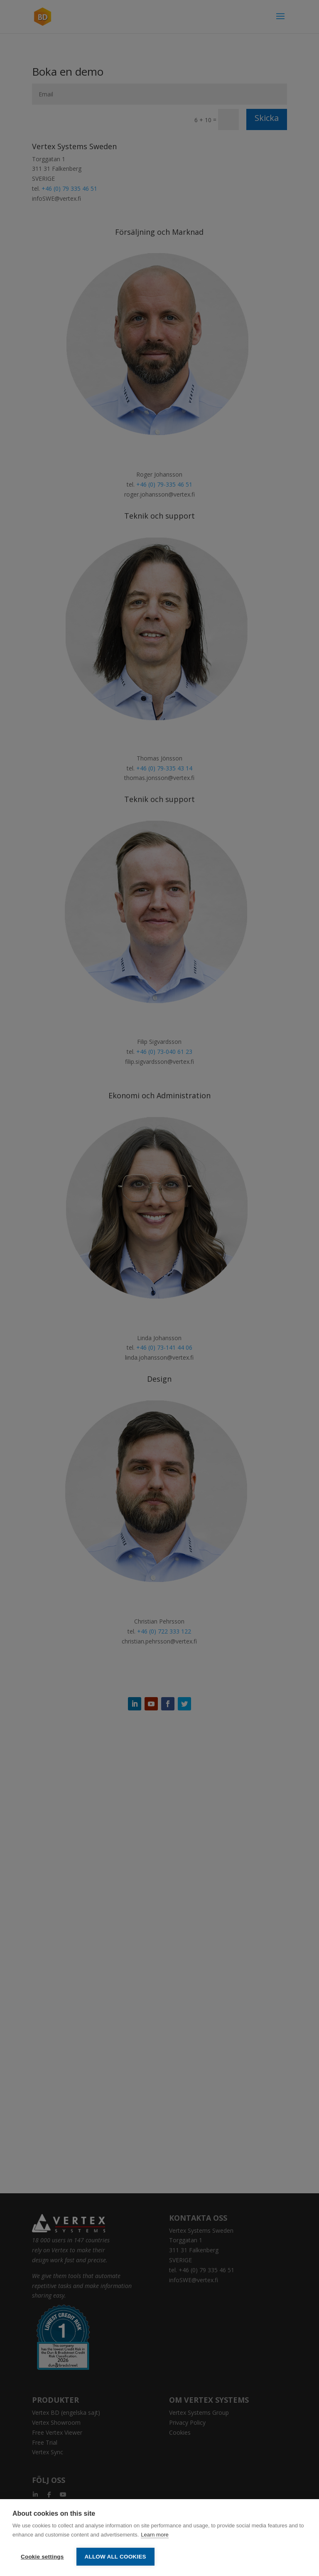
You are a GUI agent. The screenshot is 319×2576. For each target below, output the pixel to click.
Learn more (154, 2535)
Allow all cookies (115, 2557)
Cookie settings (42, 2557)
